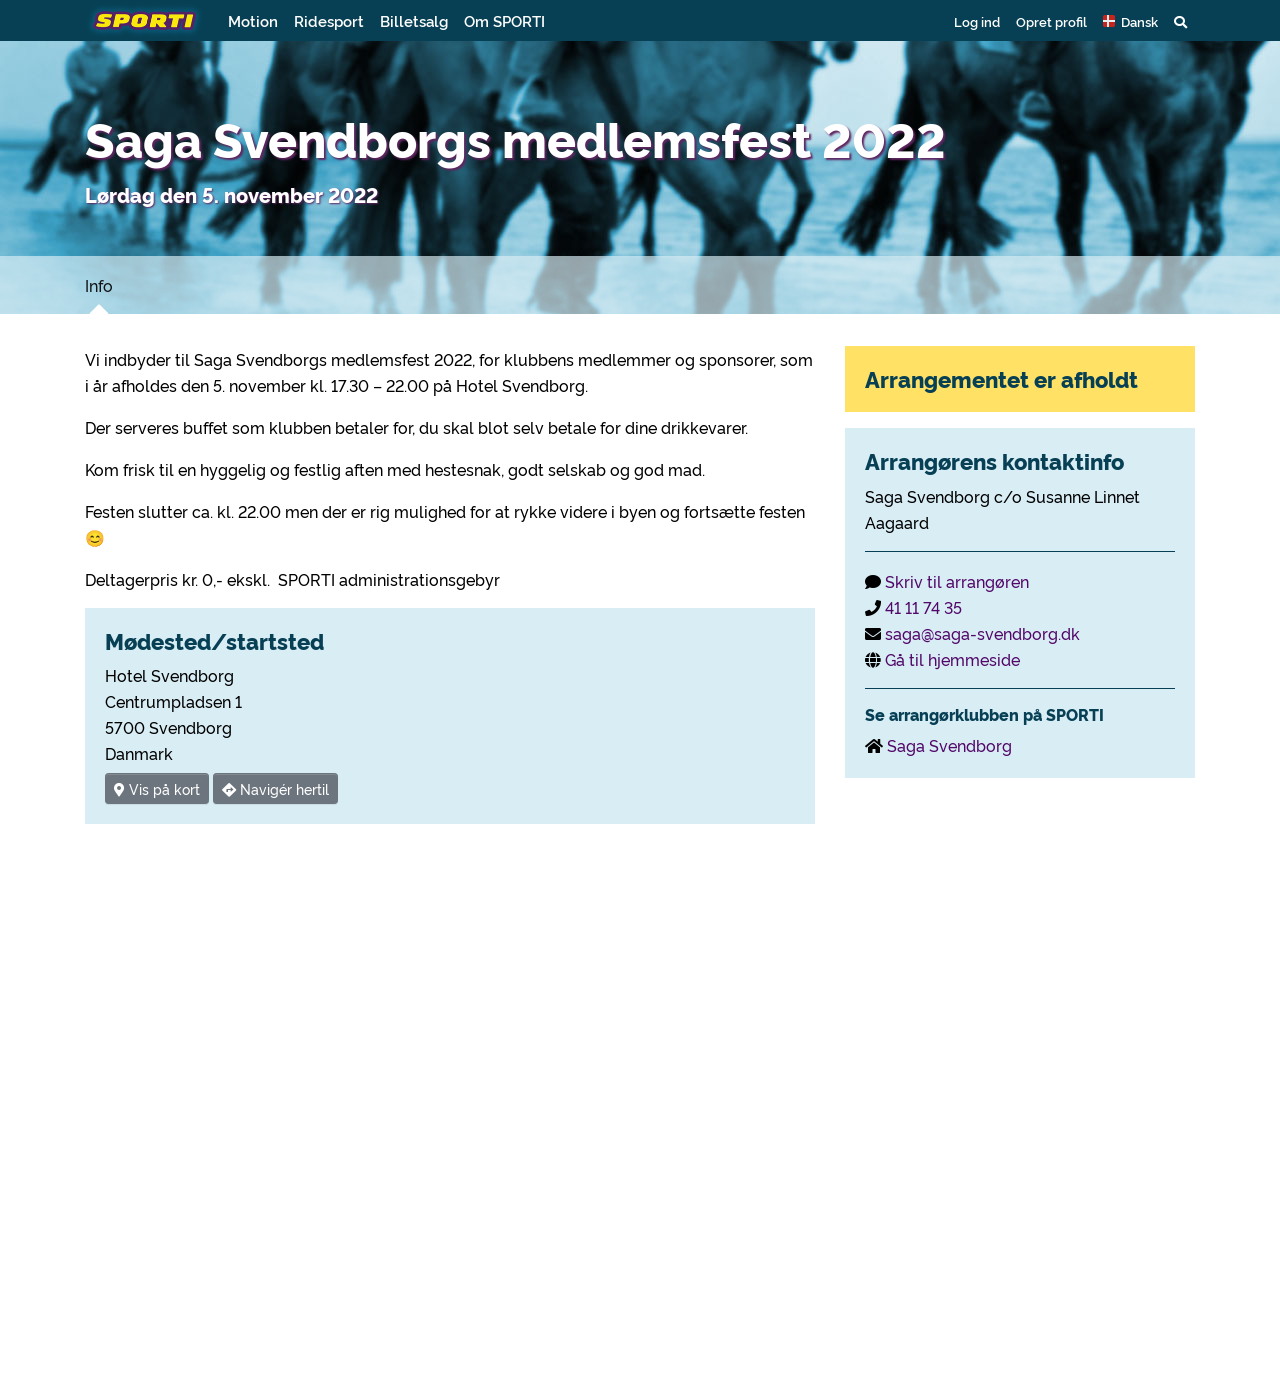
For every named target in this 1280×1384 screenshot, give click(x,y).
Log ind (977, 21)
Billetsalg (414, 20)
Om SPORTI (504, 20)
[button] (1130, 21)
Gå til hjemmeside (952, 659)
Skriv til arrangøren (957, 581)
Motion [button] (253, 20)
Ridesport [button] (329, 20)
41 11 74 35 (923, 607)
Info (99, 285)
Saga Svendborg (949, 745)
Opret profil (1051, 21)
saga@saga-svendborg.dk (982, 633)
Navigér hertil (275, 788)
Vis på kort (157, 788)
